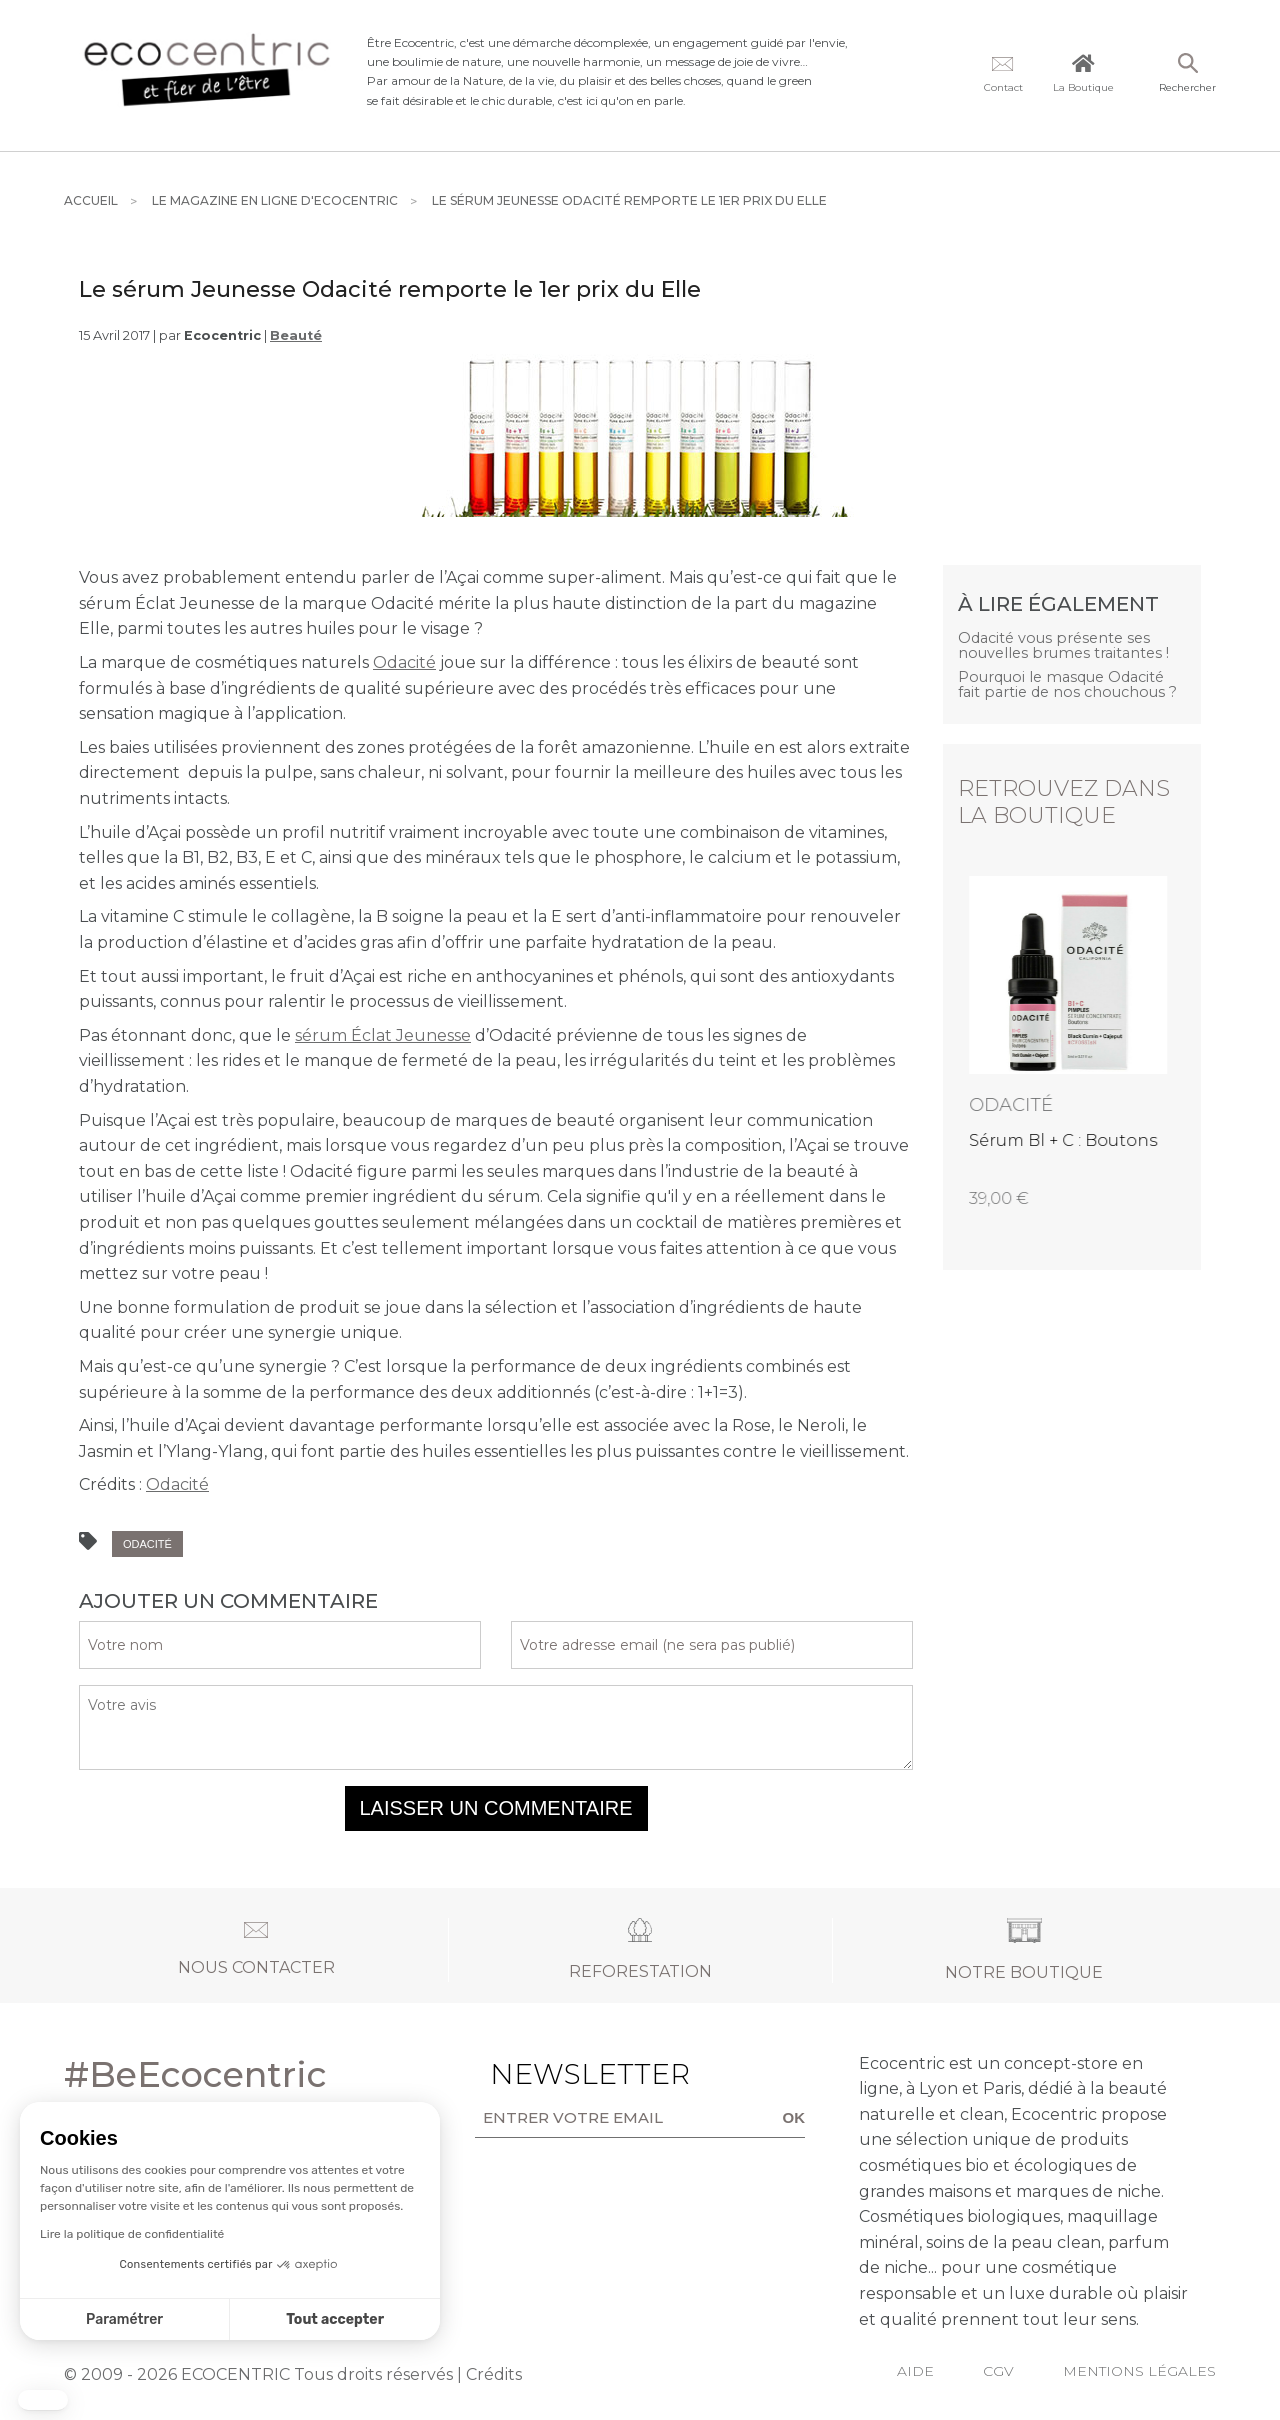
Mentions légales (1139, 2371)
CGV (998, 2371)
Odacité (404, 662)
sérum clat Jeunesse (383, 1035)
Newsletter (551, 2074)
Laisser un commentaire (496, 1808)
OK (794, 2117)
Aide (915, 2371)
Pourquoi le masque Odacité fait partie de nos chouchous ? (1067, 684)
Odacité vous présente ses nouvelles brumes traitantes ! (1063, 645)
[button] (43, 2400)
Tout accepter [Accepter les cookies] (162, 2319)
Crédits (494, 2374)
